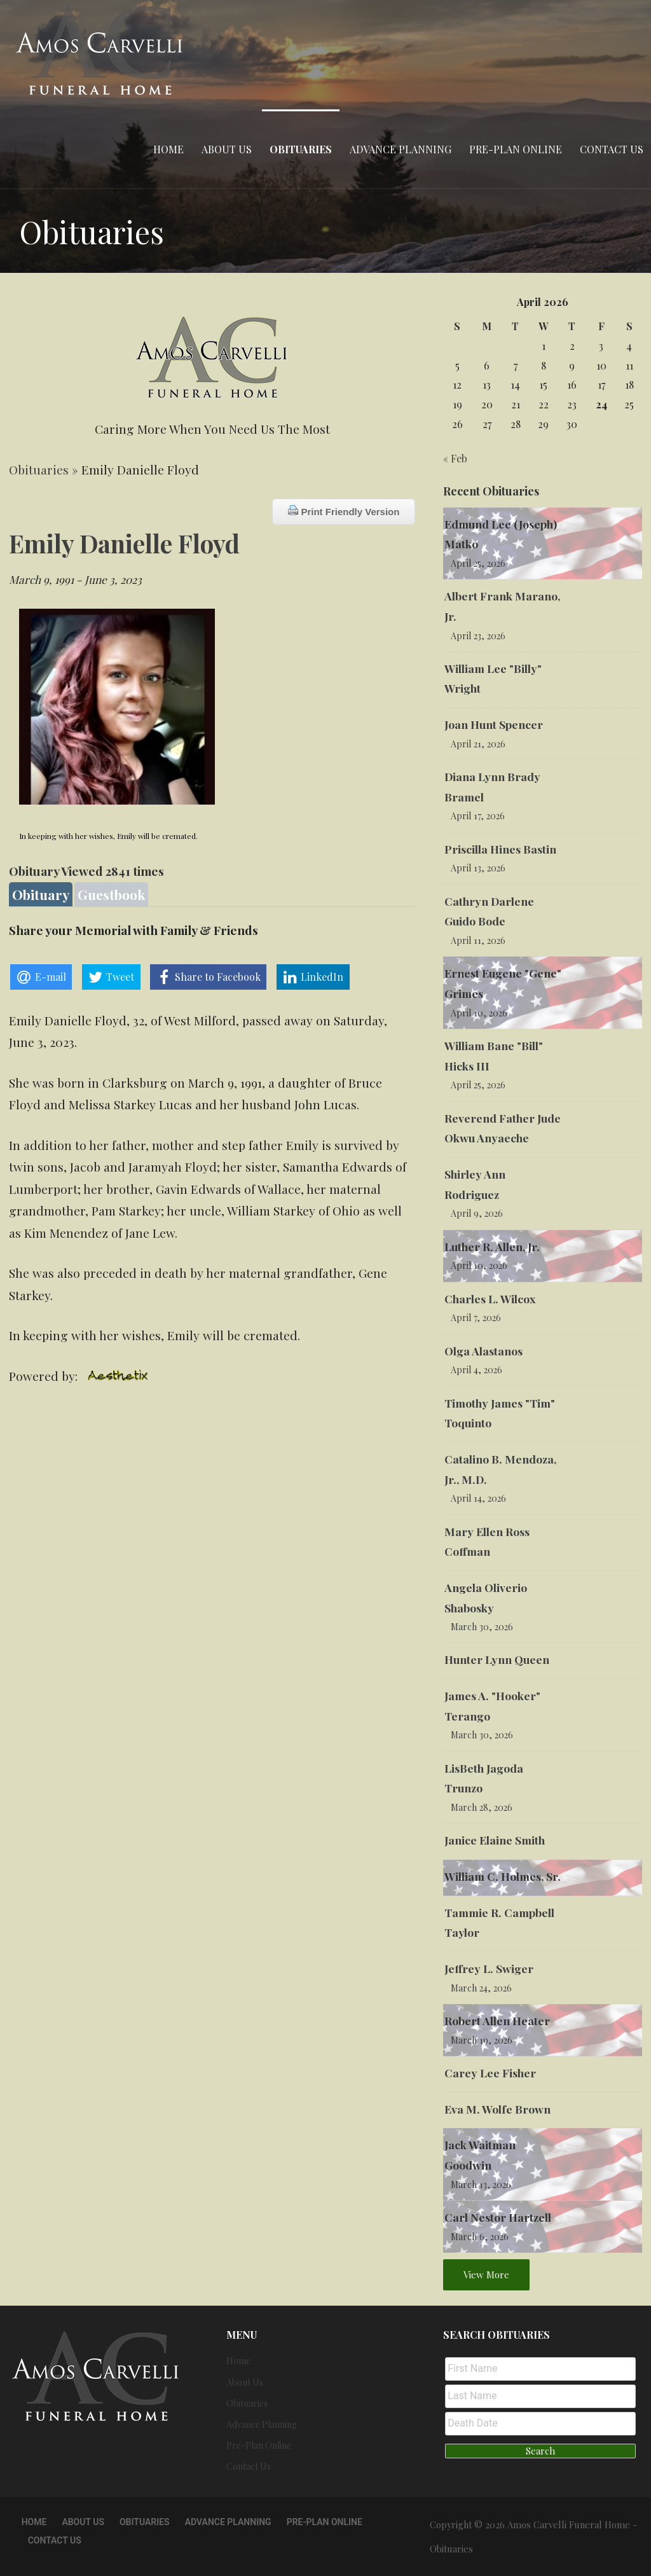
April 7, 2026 (476, 1318)
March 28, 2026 (481, 1807)
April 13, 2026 (478, 868)
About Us (227, 149)
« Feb (455, 458)
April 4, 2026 (476, 1370)
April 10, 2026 (479, 1013)
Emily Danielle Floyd (124, 543)
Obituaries (301, 149)
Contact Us (611, 149)
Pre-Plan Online (515, 149)
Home (168, 149)
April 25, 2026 (478, 563)
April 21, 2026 (478, 744)
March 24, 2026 (481, 1988)
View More (486, 2274)
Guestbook (111, 894)
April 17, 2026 (478, 816)
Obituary (40, 894)
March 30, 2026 (482, 1627)
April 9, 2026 (477, 1213)
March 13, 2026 (481, 2184)
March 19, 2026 (481, 2040)
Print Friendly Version (343, 511)
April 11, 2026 (478, 940)
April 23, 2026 (478, 636)
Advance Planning (400, 149)
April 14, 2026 (478, 1498)
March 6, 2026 (480, 2237)
